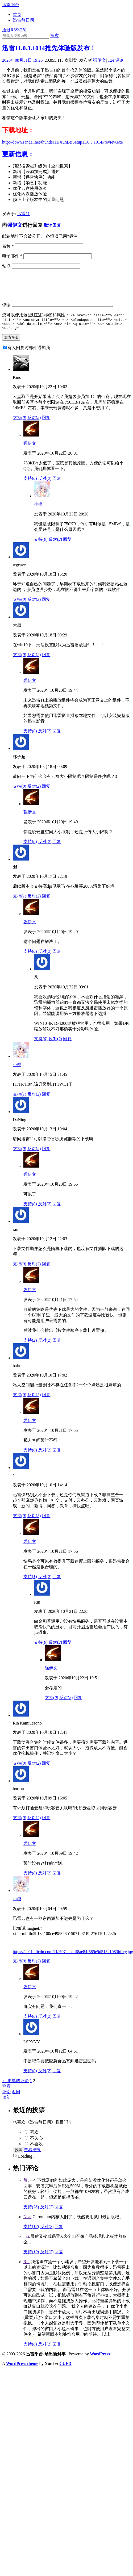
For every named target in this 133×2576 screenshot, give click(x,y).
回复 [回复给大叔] (46, 663)
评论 (116, 60)
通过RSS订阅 (14, 30)
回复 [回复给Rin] (67, 1651)
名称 (8, 246)
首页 (17, 14)
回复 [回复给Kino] (46, 426)
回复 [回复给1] (46, 1524)
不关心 (36, 2147)
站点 (6, 265)
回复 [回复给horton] (46, 1826)
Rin (26, 2270)
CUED (65, 2372)
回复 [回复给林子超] (46, 795)
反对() (34, 426)
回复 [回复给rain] (46, 1272)
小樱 (38, 513)
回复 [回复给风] (67, 1047)
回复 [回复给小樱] (67, 548)
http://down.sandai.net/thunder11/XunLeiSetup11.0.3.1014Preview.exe (62, 142)
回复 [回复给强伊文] (56, 487)
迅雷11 (23, 213)
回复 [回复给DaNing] (46, 1157)
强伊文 (99, 60)
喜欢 (34, 2141)
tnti (26, 2245)
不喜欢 (36, 2152)
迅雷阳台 (10, 4)
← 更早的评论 (15, 2089)
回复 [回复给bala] (46, 1403)
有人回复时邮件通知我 (28, 356)
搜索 (54, 35)
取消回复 (52, 225)
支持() (19, 426)
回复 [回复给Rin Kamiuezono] (46, 1772)
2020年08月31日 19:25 (22, 60)
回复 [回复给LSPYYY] (56, 2079)
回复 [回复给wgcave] (46, 608)
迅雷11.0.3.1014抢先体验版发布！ (49, 48)
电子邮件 (12, 256)
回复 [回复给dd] (46, 905)
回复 (59, 2215)
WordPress (100, 2362)
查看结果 (32, 2158)
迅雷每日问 (23, 20)
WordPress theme (22, 2372)
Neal (27, 2225)
